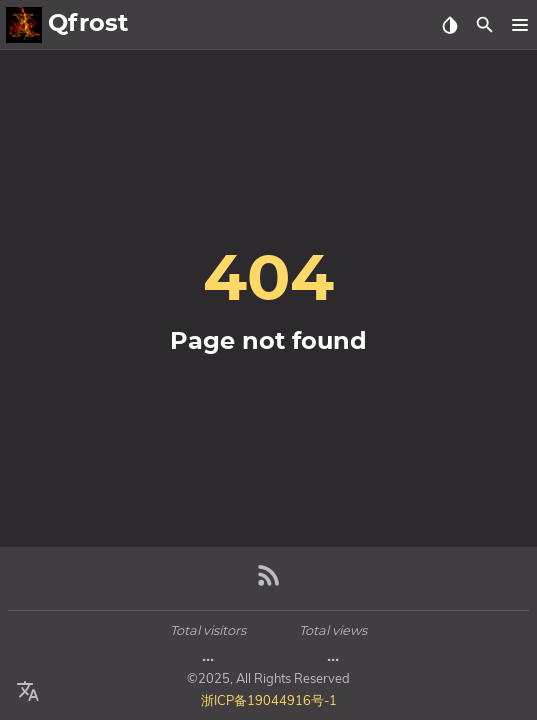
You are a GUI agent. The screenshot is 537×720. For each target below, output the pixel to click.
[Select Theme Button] (449, 25)
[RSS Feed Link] (269, 583)
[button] (519, 25)
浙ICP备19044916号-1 (269, 700)
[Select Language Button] (28, 692)
